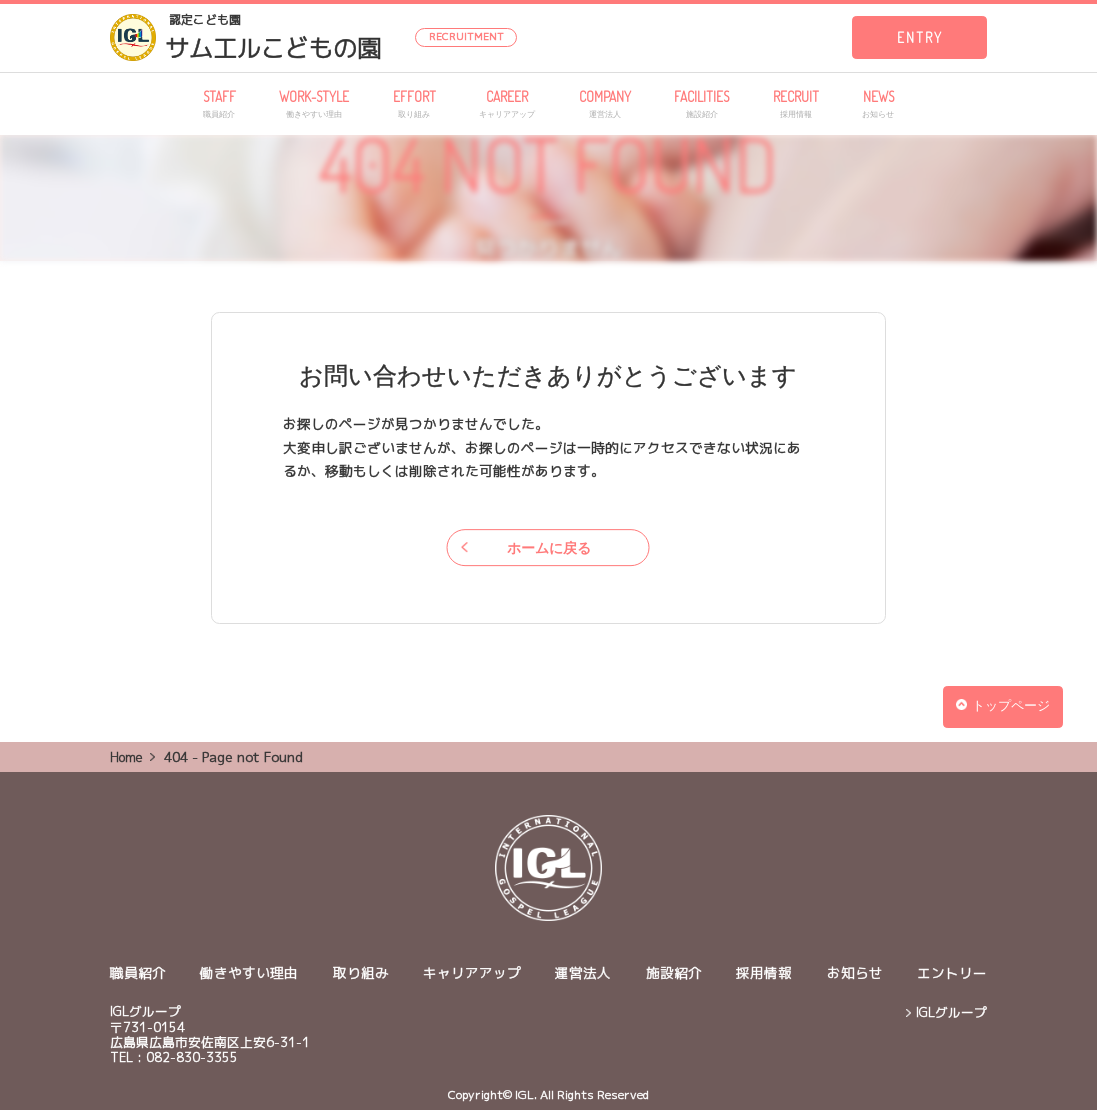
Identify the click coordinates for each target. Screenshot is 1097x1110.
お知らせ (855, 972)
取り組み (361, 972)
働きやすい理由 (249, 972)
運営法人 (583, 972)
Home (126, 757)
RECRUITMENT (466, 36)
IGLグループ (951, 1012)
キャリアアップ (472, 972)
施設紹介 (674, 972)
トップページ (1002, 706)
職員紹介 (138, 972)
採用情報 (764, 972)
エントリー (952, 972)
